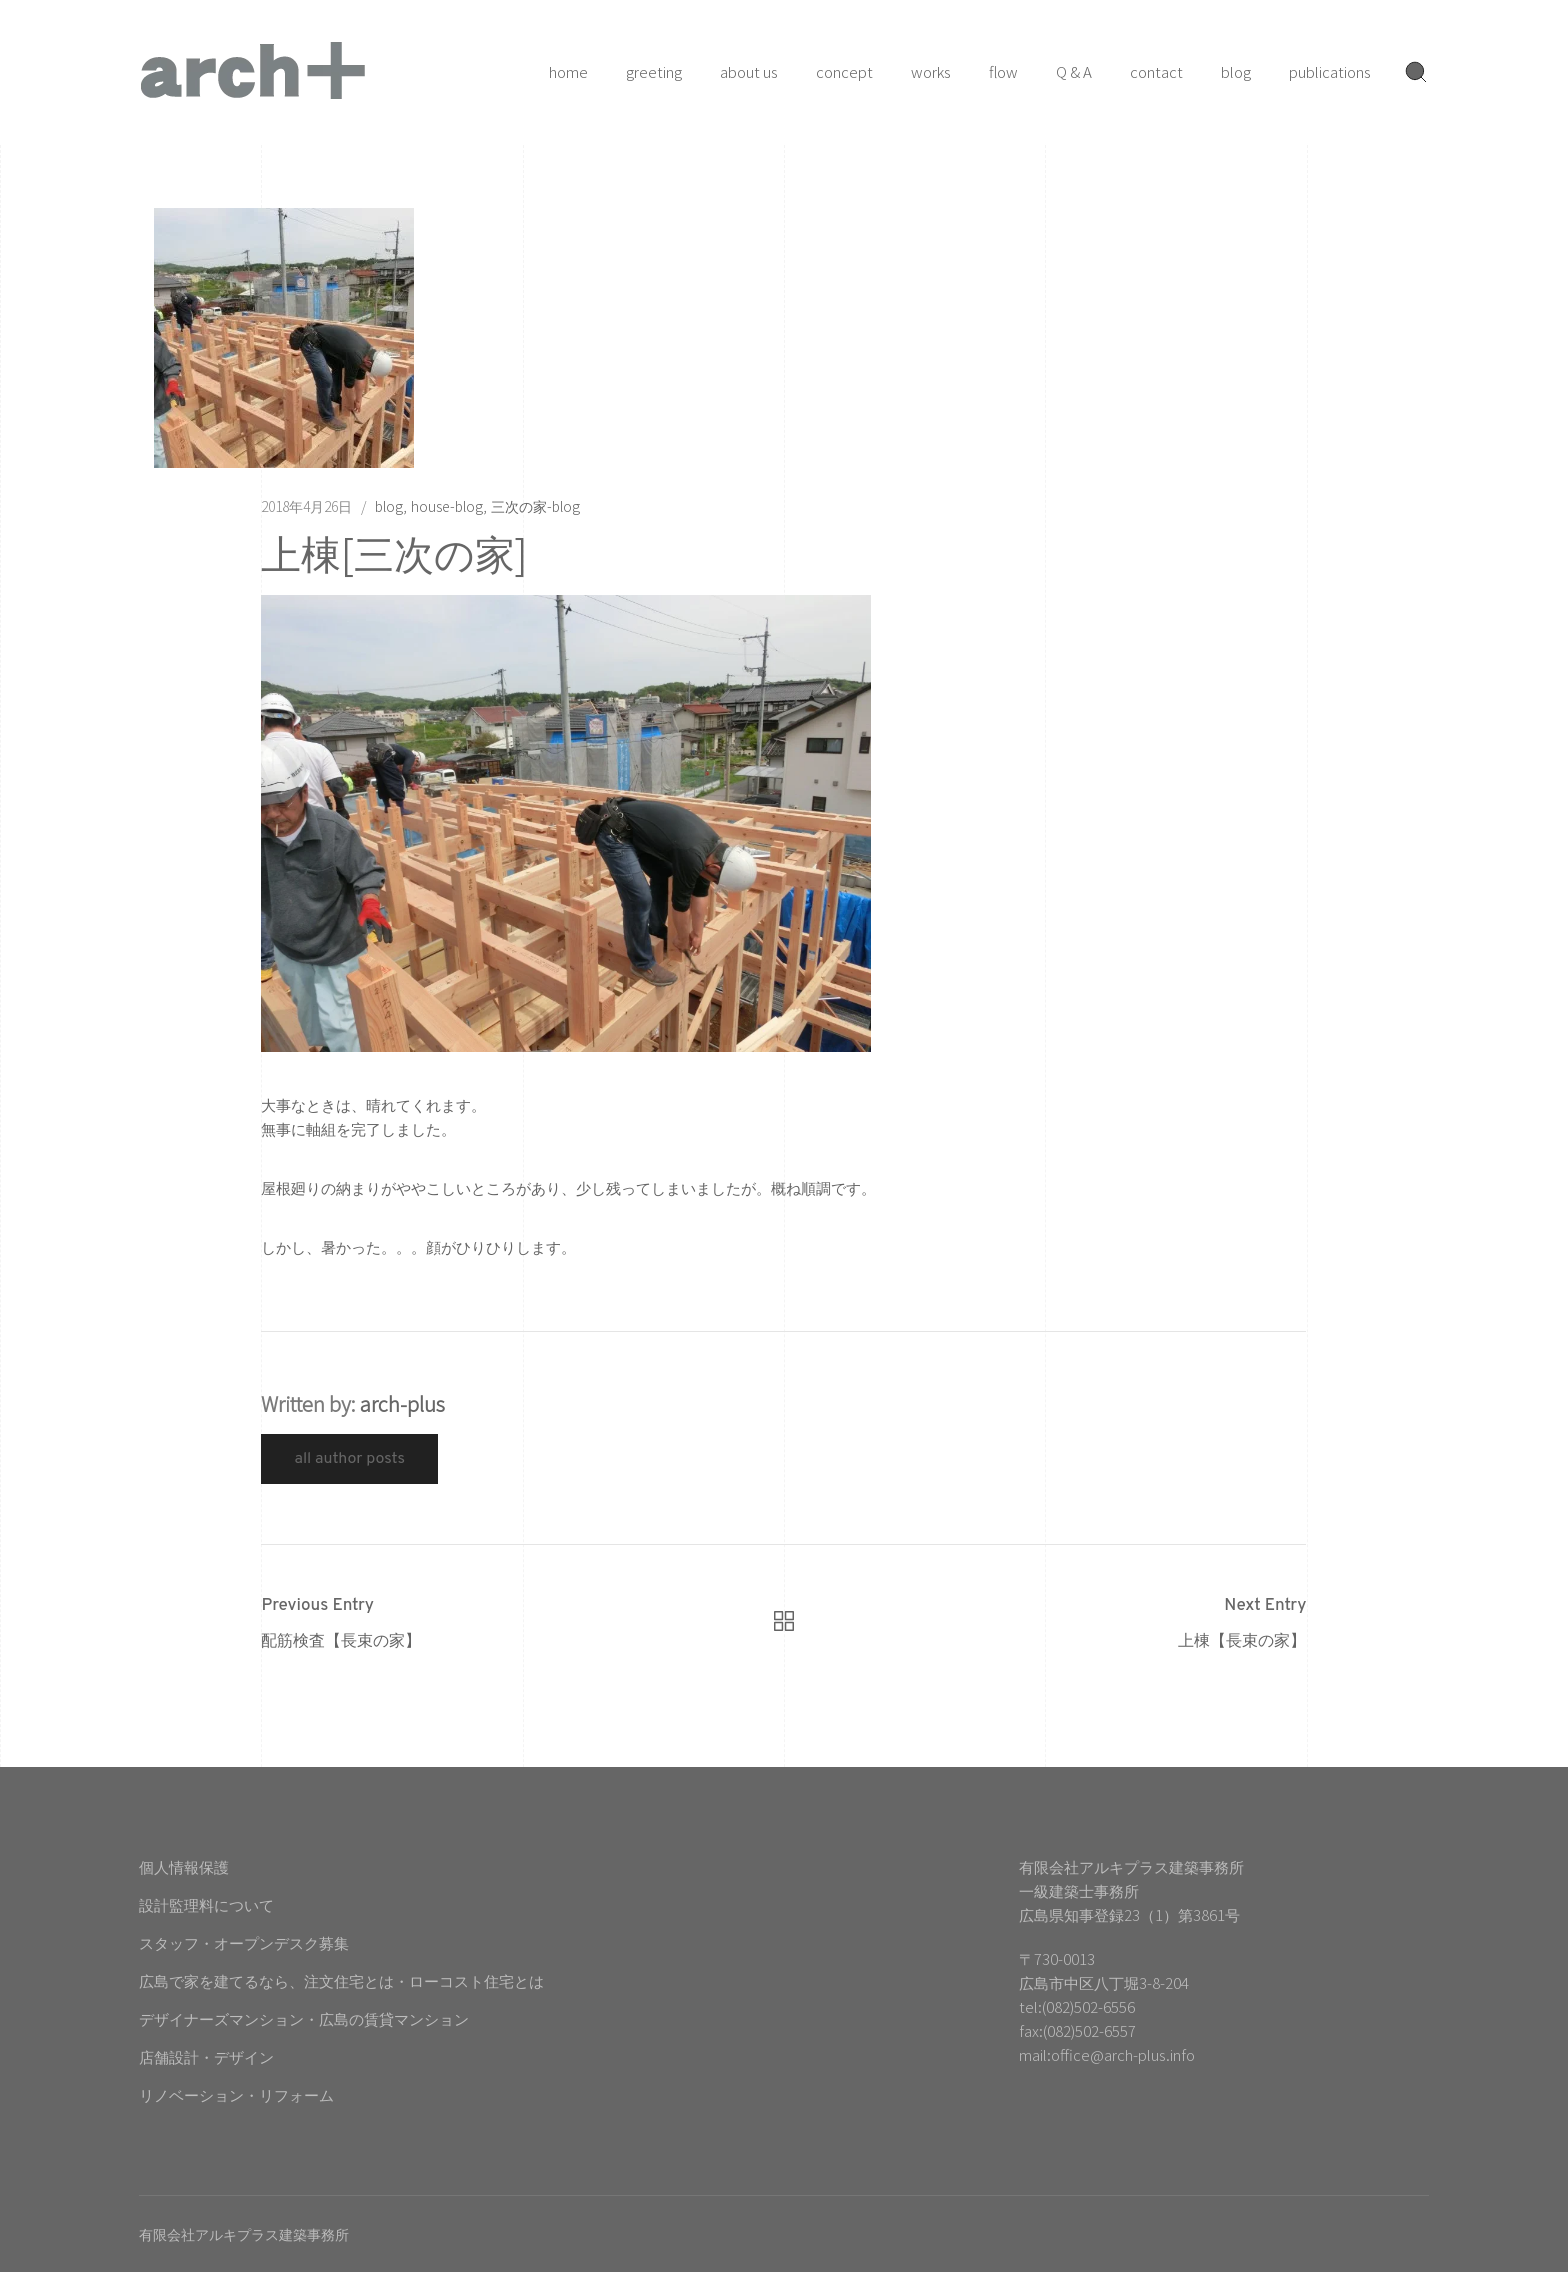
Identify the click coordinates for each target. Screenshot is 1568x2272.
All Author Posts (349, 1459)
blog (1236, 71)
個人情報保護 (184, 1866)
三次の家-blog (535, 506)
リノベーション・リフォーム (236, 2094)
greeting (654, 71)
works (931, 71)
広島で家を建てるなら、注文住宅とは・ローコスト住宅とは (341, 1980)
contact (1156, 71)
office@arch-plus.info (1123, 2054)
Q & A (1074, 71)
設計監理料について (206, 1904)
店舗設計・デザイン (206, 2056)
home (568, 71)
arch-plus (402, 1403)
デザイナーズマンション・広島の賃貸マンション (304, 2018)
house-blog (447, 506)
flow (1003, 71)
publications (1330, 71)
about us (749, 71)
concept (844, 71)
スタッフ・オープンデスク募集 (244, 1942)
